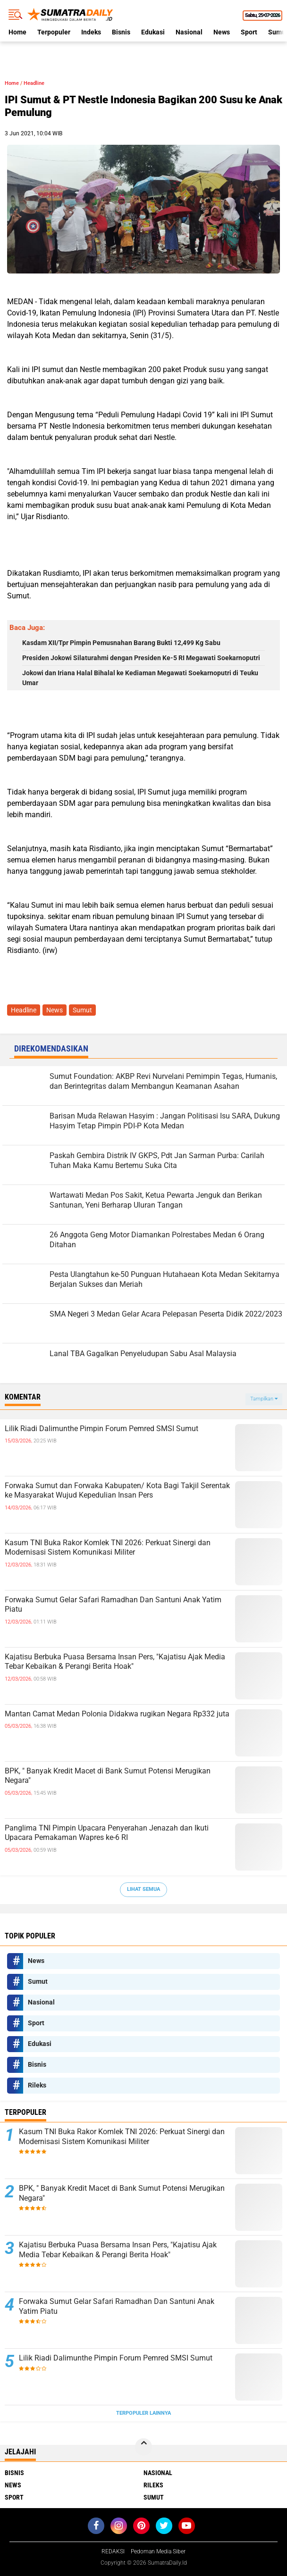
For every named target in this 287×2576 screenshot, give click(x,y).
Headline (34, 83)
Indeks (91, 32)
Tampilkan (264, 1399)
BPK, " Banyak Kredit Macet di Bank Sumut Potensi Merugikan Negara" (108, 1775)
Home (17, 32)
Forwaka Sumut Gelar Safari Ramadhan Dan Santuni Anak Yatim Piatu (113, 1604)
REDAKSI (113, 2551)
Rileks (37, 2085)
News (221, 32)
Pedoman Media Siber (158, 2551)
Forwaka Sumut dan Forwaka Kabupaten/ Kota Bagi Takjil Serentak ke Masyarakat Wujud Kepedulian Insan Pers (117, 1490)
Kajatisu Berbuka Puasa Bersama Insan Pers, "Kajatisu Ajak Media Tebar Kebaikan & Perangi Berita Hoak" (115, 1661)
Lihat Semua (143, 1889)
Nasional (189, 32)
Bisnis (121, 32)
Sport (249, 32)
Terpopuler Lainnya (143, 2413)
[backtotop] (143, 2446)
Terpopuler (53, 32)
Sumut (82, 1010)
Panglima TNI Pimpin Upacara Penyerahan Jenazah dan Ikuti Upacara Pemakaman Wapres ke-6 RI (107, 1832)
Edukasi (153, 32)
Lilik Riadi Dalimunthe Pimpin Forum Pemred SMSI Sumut (101, 1428)
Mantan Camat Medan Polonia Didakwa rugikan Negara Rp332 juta (117, 1713)
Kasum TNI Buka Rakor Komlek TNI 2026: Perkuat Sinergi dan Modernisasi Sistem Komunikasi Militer (108, 1547)
